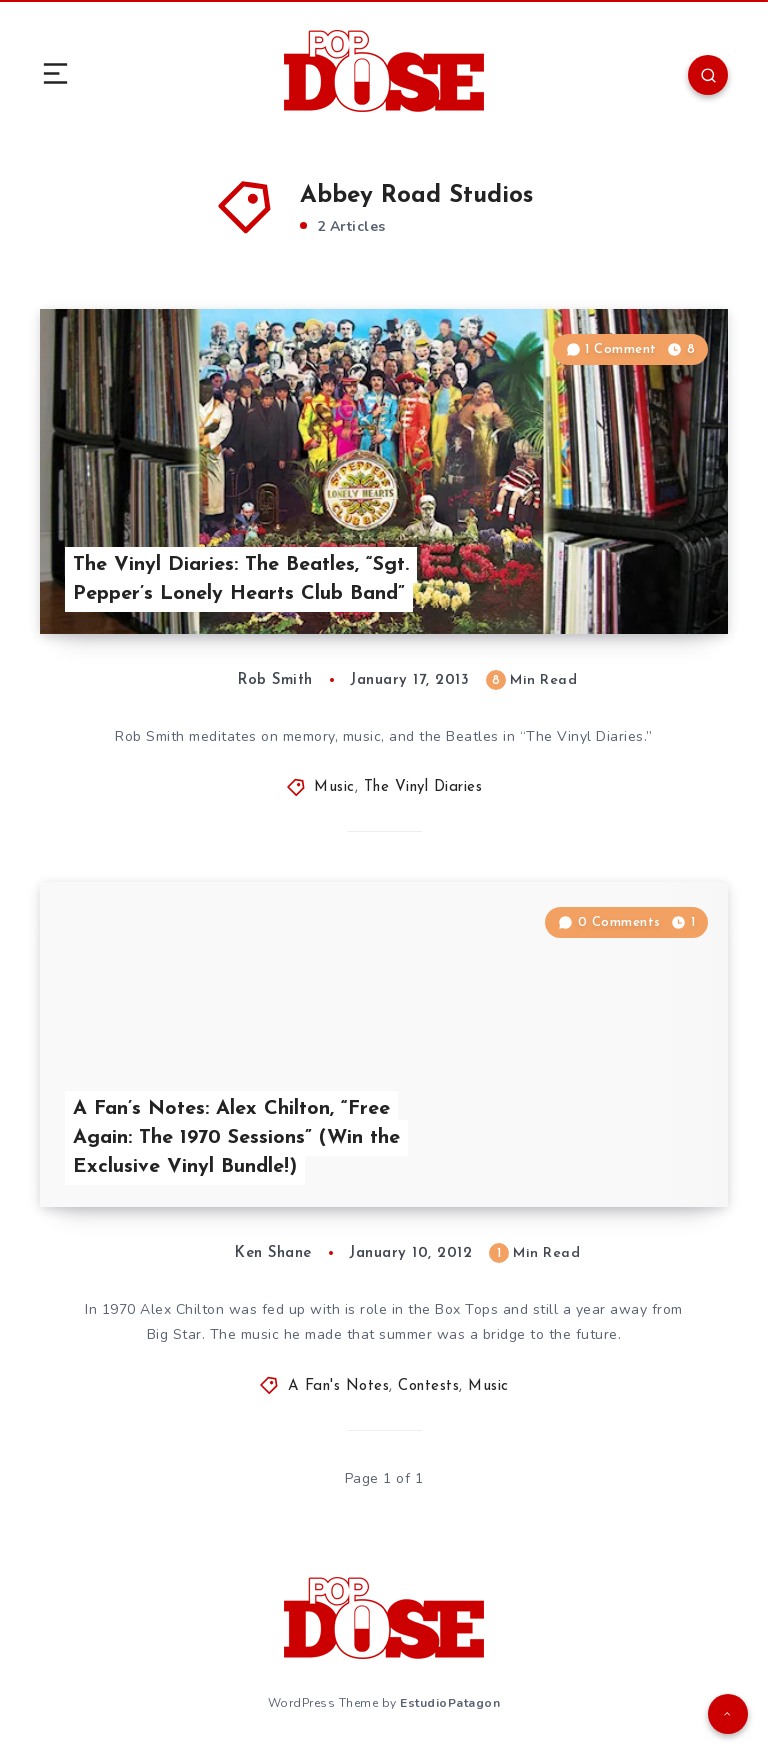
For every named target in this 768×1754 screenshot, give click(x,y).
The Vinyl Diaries (423, 787)
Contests (428, 1386)
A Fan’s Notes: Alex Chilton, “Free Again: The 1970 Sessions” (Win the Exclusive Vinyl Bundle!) (236, 1138)
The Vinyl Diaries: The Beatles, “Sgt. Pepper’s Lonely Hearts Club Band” (241, 579)
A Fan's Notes (339, 1386)
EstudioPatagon (450, 1703)
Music (334, 787)
